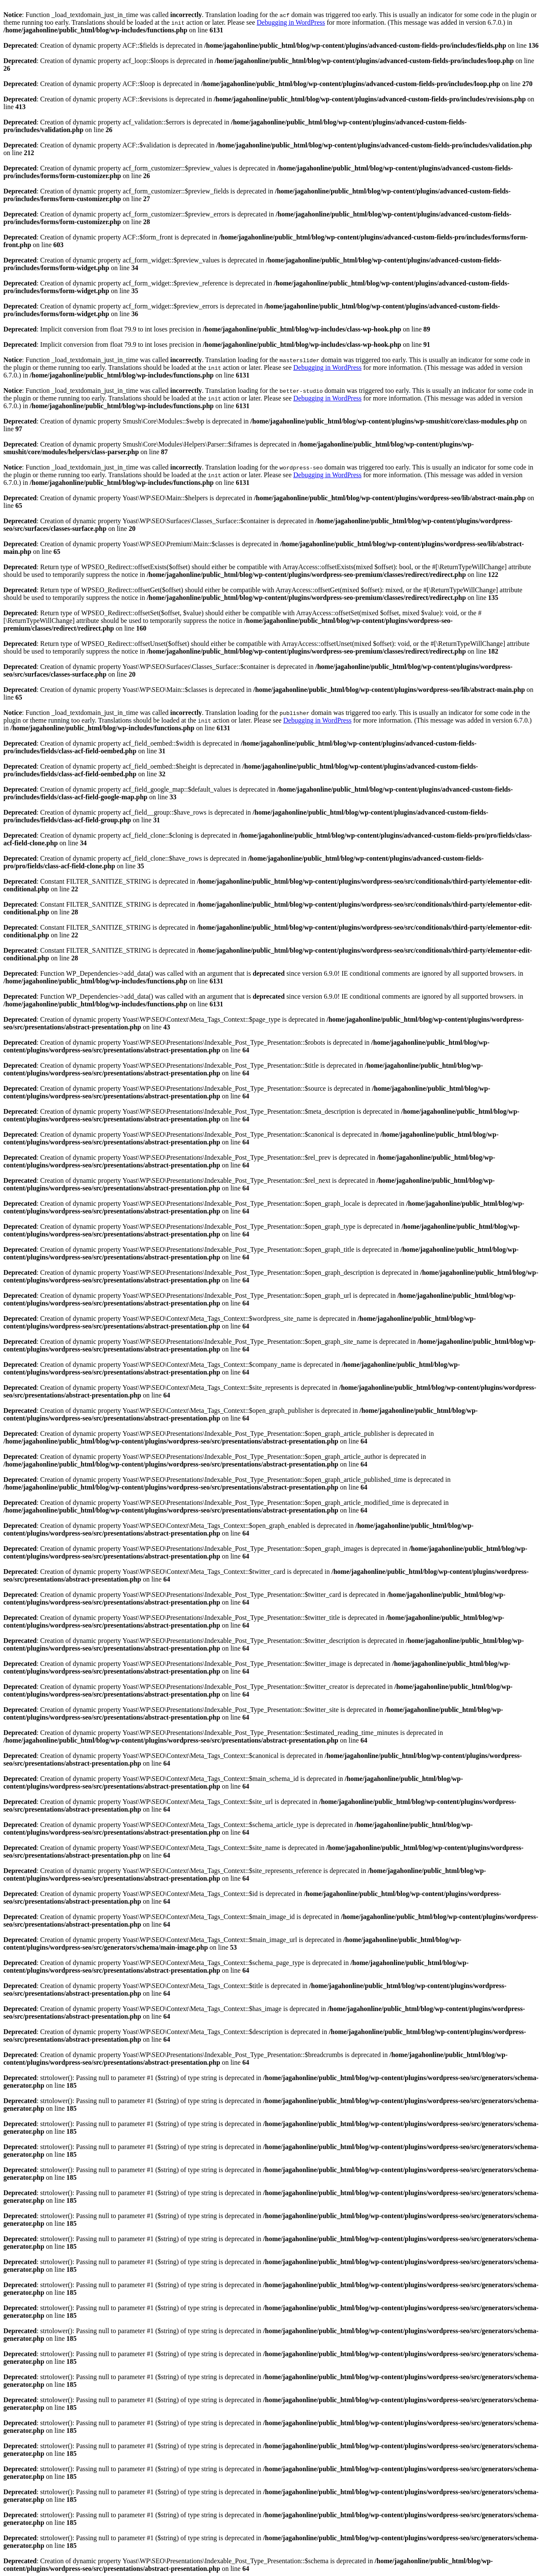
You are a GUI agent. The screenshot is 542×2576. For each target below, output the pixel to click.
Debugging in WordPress (291, 22)
